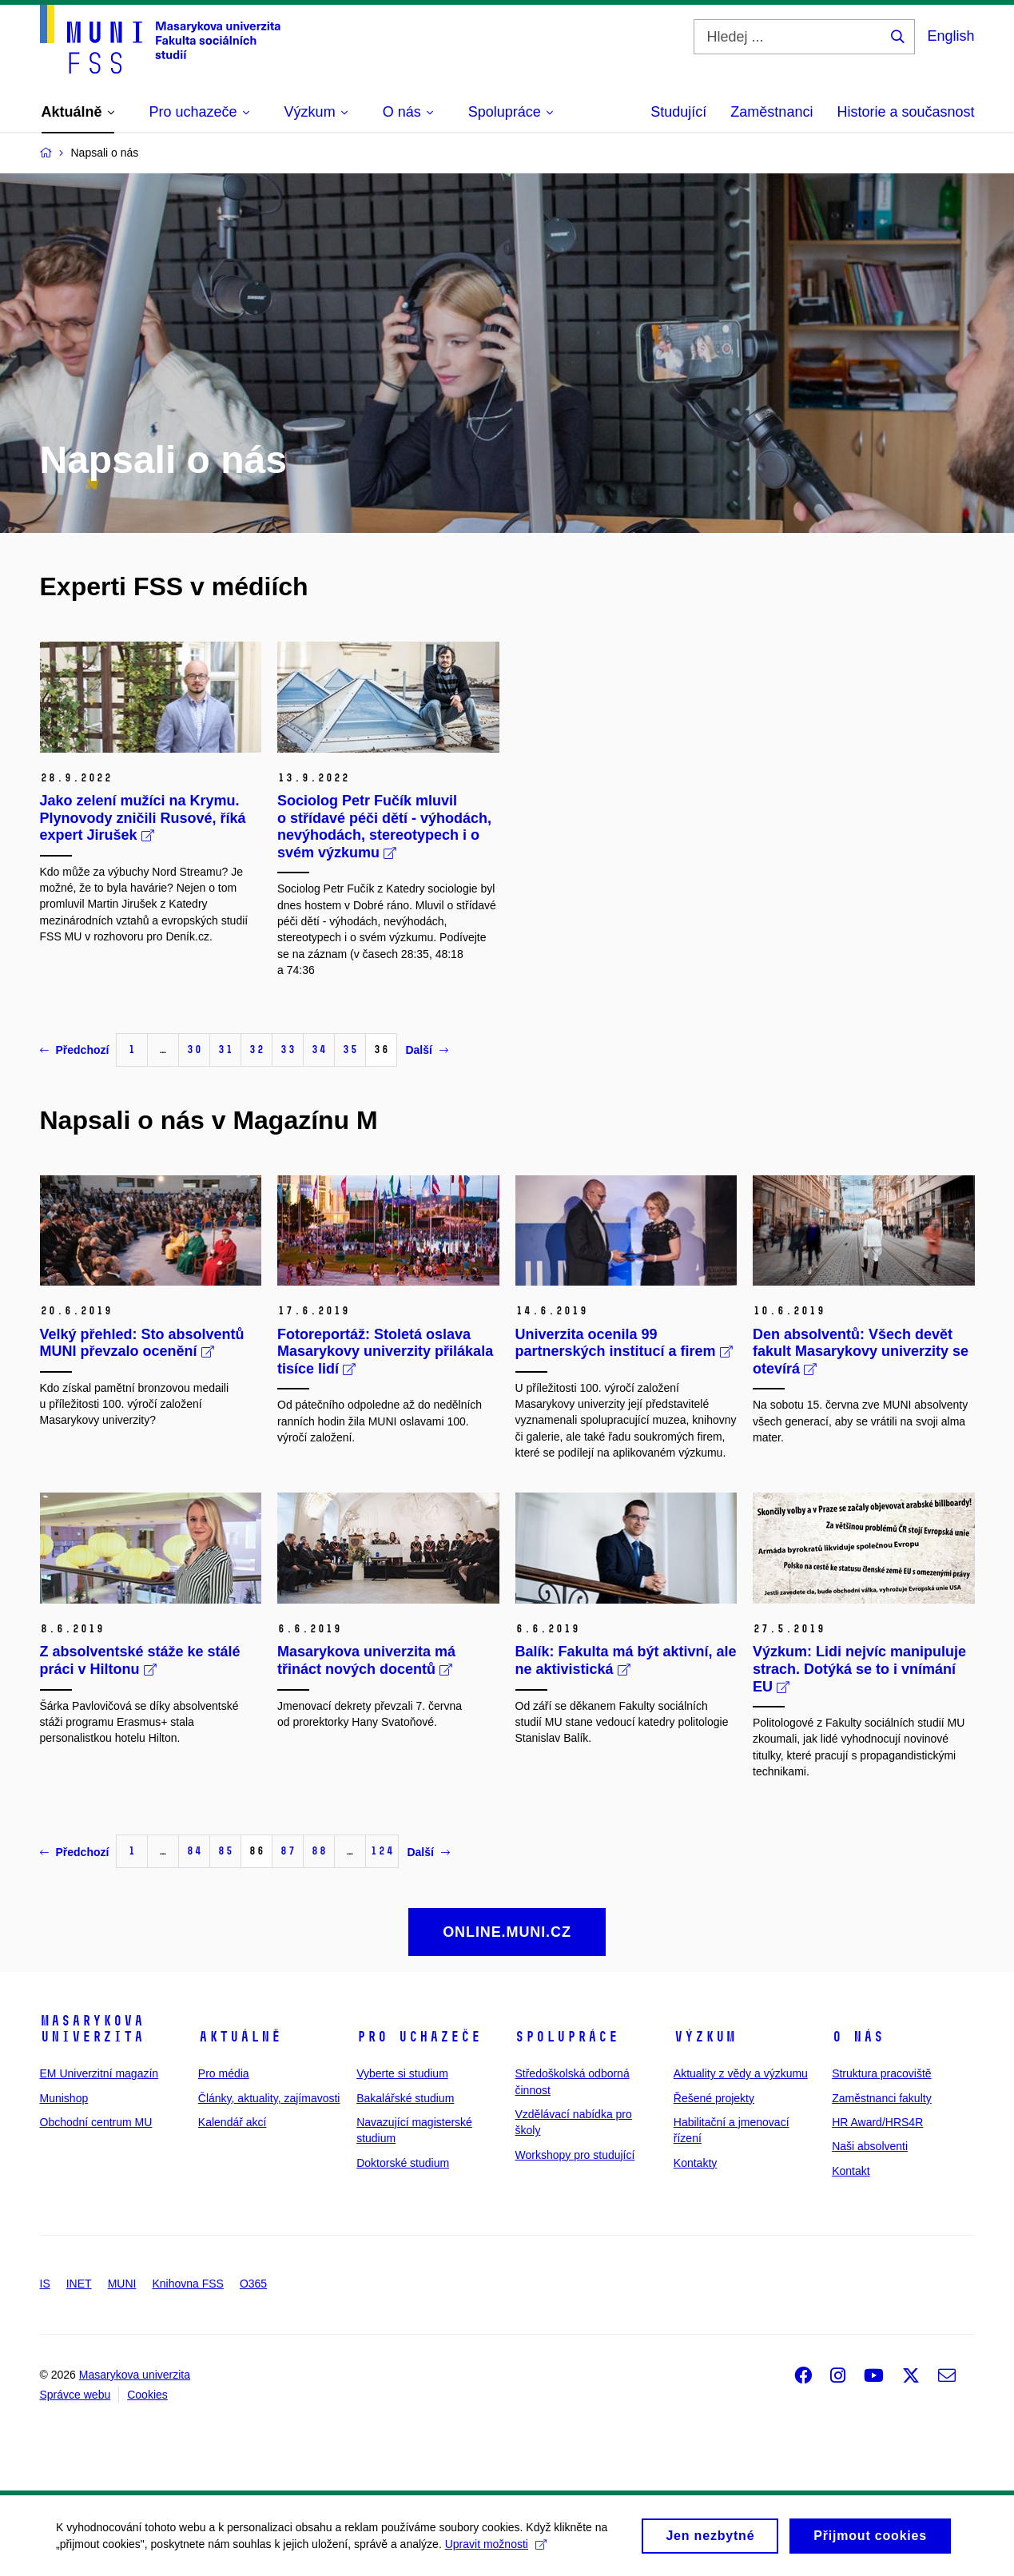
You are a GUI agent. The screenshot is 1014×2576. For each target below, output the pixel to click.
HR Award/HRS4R (877, 2122)
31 (225, 1049)
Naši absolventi (870, 2146)
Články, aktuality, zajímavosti (269, 2098)
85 (225, 1851)
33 (288, 1049)
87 (288, 1851)
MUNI (122, 2283)
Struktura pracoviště (882, 2073)
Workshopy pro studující (574, 2155)
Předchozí (74, 1050)
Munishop (64, 2098)
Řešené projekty (714, 2098)
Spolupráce (566, 2036)
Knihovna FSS (188, 2283)
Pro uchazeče (418, 2036)
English (950, 36)
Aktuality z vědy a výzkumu (741, 2073)
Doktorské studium (402, 2163)
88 (319, 1851)
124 (382, 1851)
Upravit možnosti (496, 2549)
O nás (858, 2036)
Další (426, 1050)
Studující (678, 112)
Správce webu (75, 2394)
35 (350, 1049)
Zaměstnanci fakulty (882, 2098)
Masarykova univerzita (92, 2028)
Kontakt (850, 2171)
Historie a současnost (905, 112)
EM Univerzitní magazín (99, 2073)
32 (256, 1049)
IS (45, 2283)
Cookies (147, 2394)
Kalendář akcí (232, 2122)
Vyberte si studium (402, 2073)
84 (194, 1851)
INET (79, 2283)
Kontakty (695, 2163)
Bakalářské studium (405, 2098)
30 (194, 1049)
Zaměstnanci (771, 112)
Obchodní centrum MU (96, 2122)
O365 (253, 2283)
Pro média (223, 2073)
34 (319, 1049)
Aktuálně (239, 2036)
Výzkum (705, 2036)
